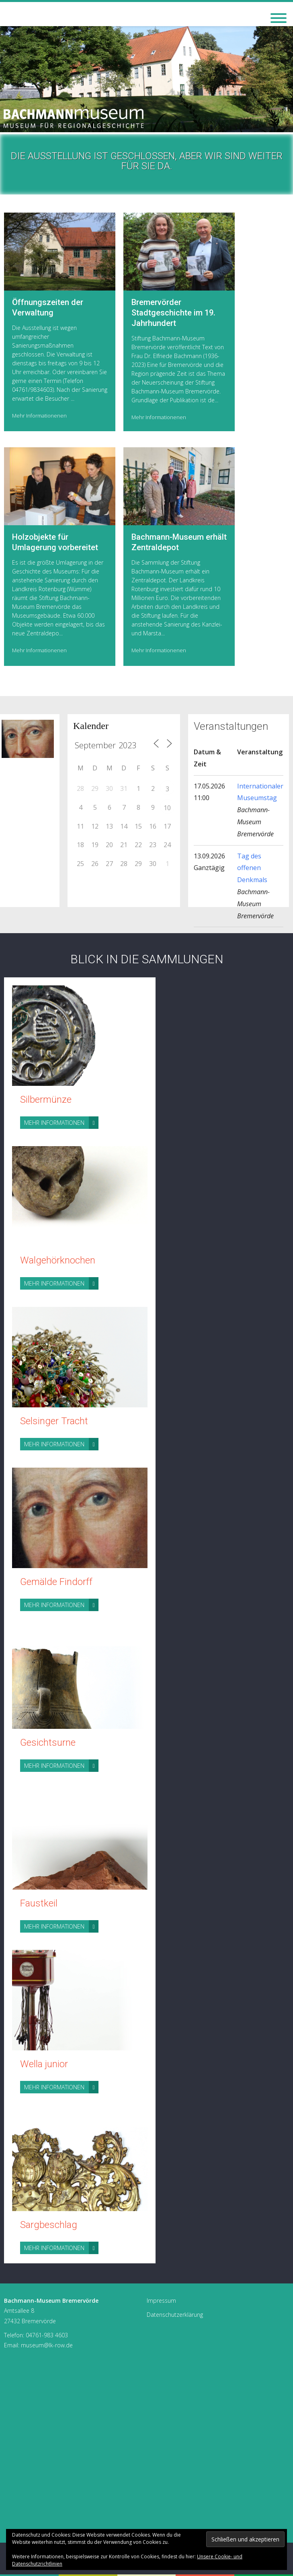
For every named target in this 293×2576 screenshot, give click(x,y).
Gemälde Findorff (56, 1581)
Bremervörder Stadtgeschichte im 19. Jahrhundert (173, 312)
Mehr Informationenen (39, 415)
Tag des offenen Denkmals (252, 868)
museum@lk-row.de (47, 2345)
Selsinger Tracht (54, 1421)
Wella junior (44, 2064)
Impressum (161, 2300)
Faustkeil (38, 1903)
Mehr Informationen (61, 1122)
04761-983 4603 (47, 2335)
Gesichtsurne (48, 1742)
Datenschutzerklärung (175, 2314)
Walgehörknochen (57, 1260)
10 (167, 807)
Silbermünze (46, 1099)
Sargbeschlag (48, 2224)
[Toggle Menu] (278, 18)
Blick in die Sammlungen (146, 959)
